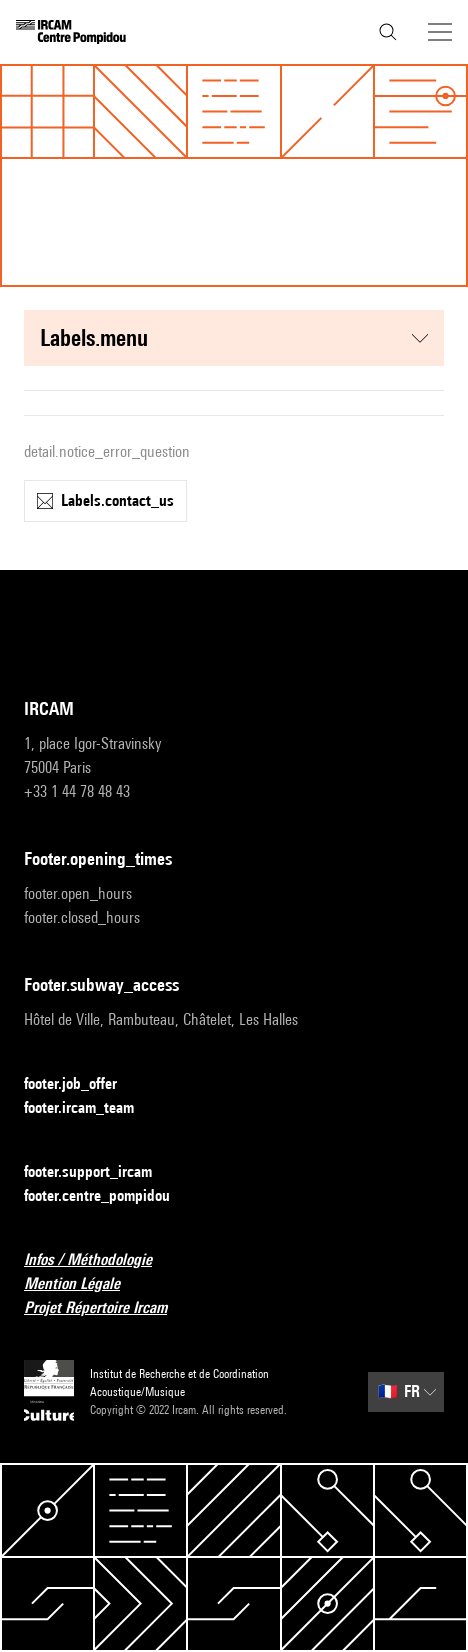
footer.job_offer (82, 1084)
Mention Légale (84, 1284)
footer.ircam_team (91, 1108)
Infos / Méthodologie (100, 1260)
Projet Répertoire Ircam (107, 1308)
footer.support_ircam (100, 1172)
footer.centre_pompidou (109, 1196)
